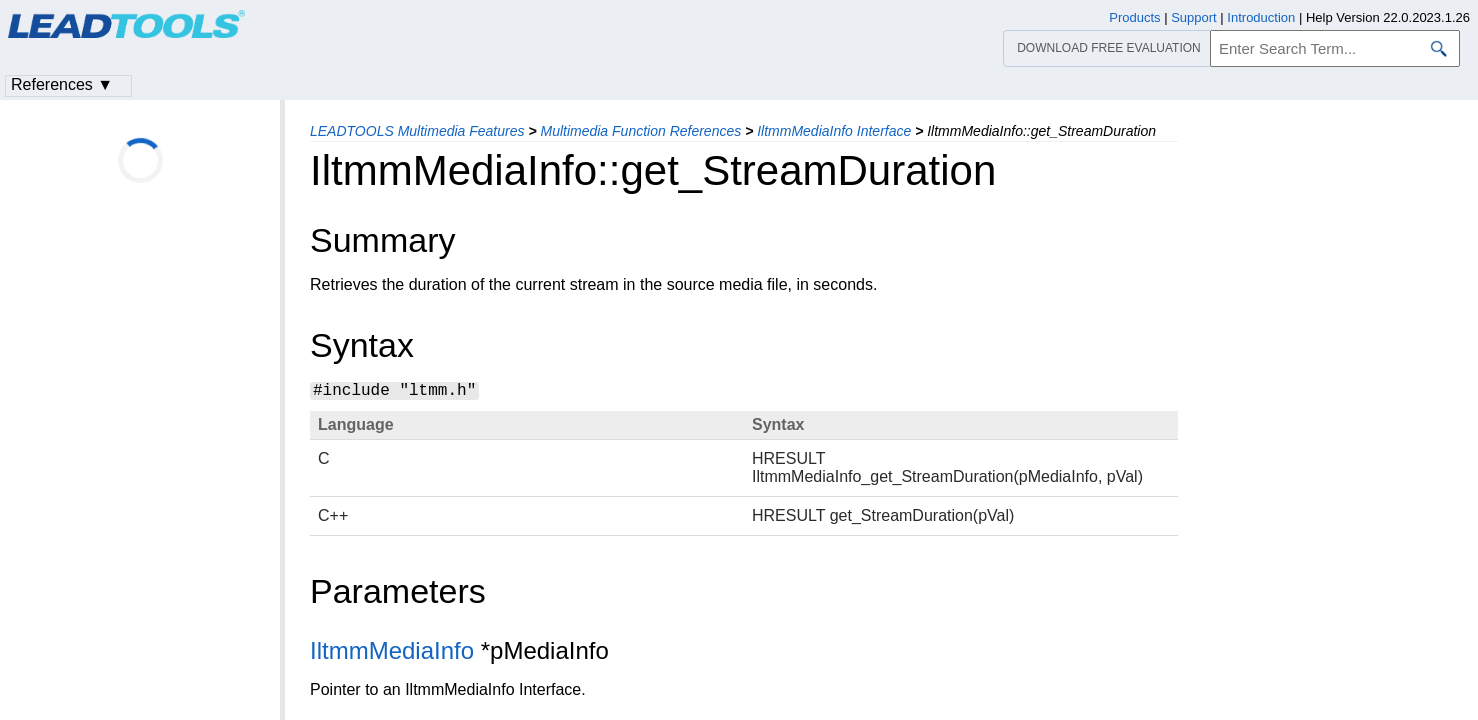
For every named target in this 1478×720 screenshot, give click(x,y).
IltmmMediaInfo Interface (834, 131)
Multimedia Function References (640, 131)
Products (1134, 17)
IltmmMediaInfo (392, 650)
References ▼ (62, 84)
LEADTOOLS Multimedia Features (417, 131)
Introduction (1261, 17)
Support (1194, 17)
